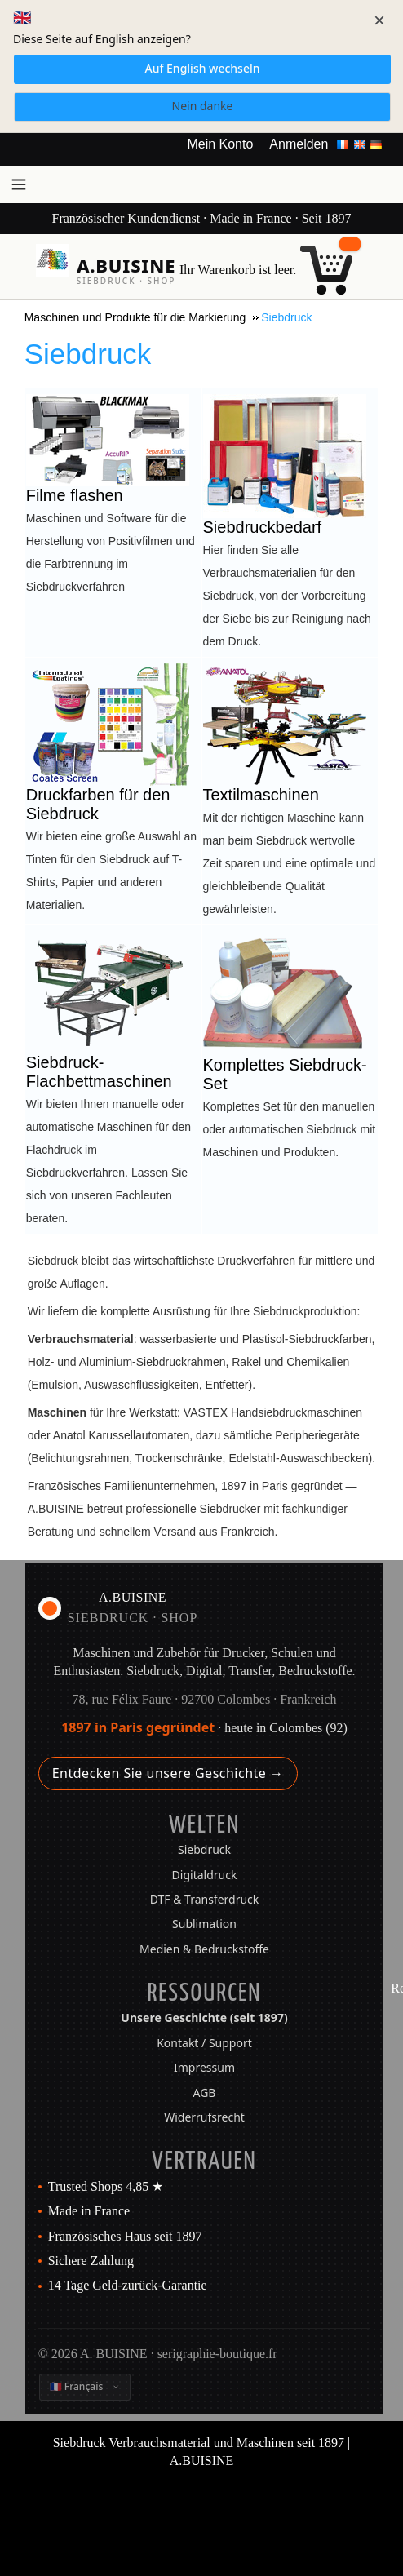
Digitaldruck (204, 1874)
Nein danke (202, 105)
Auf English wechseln (201, 68)
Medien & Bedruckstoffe (204, 1949)
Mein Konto (220, 144)
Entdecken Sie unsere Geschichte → (168, 1773)
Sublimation (204, 1923)
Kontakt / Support (204, 2043)
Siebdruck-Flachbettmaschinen (99, 1071)
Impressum (204, 2067)
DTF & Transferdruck (204, 1899)
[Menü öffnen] (19, 184)
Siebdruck (204, 1849)
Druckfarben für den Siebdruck (98, 804)
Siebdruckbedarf (262, 527)
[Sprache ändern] (85, 2387)
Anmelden (298, 144)
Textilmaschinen (261, 795)
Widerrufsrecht (204, 2117)
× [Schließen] (379, 20)
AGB (204, 2092)
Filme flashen (74, 495)
